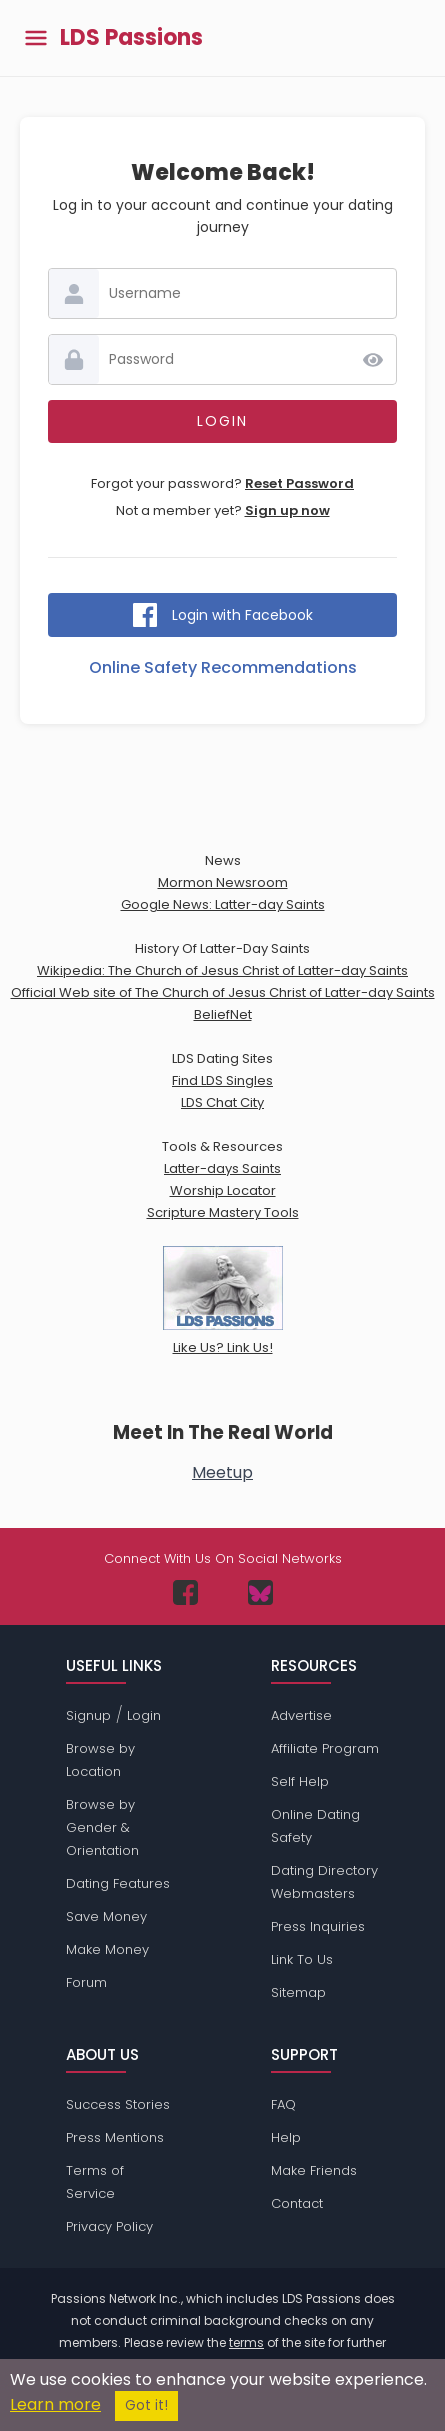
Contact (297, 2203)
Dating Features (118, 1883)
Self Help (300, 1781)
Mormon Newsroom (223, 882)
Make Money (107, 1949)
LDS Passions (131, 38)
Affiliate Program (325, 1748)
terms (246, 2342)
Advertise (301, 1715)
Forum (86, 1982)
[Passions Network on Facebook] (185, 1592)
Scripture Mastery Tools (223, 1212)
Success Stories (118, 2104)
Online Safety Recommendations (223, 667)
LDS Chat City (222, 1102)
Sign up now (287, 510)
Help (286, 2137)
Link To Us (302, 1959)
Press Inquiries (318, 1926)
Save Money (106, 1916)
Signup (88, 1715)
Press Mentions (115, 2137)
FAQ (283, 2104)
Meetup (222, 1472)
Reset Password (299, 483)
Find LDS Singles (222, 1080)
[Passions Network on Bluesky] (260, 1592)
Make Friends (314, 2170)
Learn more (55, 2404)
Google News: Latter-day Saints (223, 904)
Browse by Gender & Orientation (102, 1827)
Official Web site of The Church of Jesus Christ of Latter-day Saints (223, 992)
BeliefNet (223, 1014)
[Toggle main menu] (36, 38)
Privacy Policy (109, 2226)
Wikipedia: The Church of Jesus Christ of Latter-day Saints (222, 970)
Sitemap (298, 1992)
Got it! (146, 2405)
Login (144, 1715)
